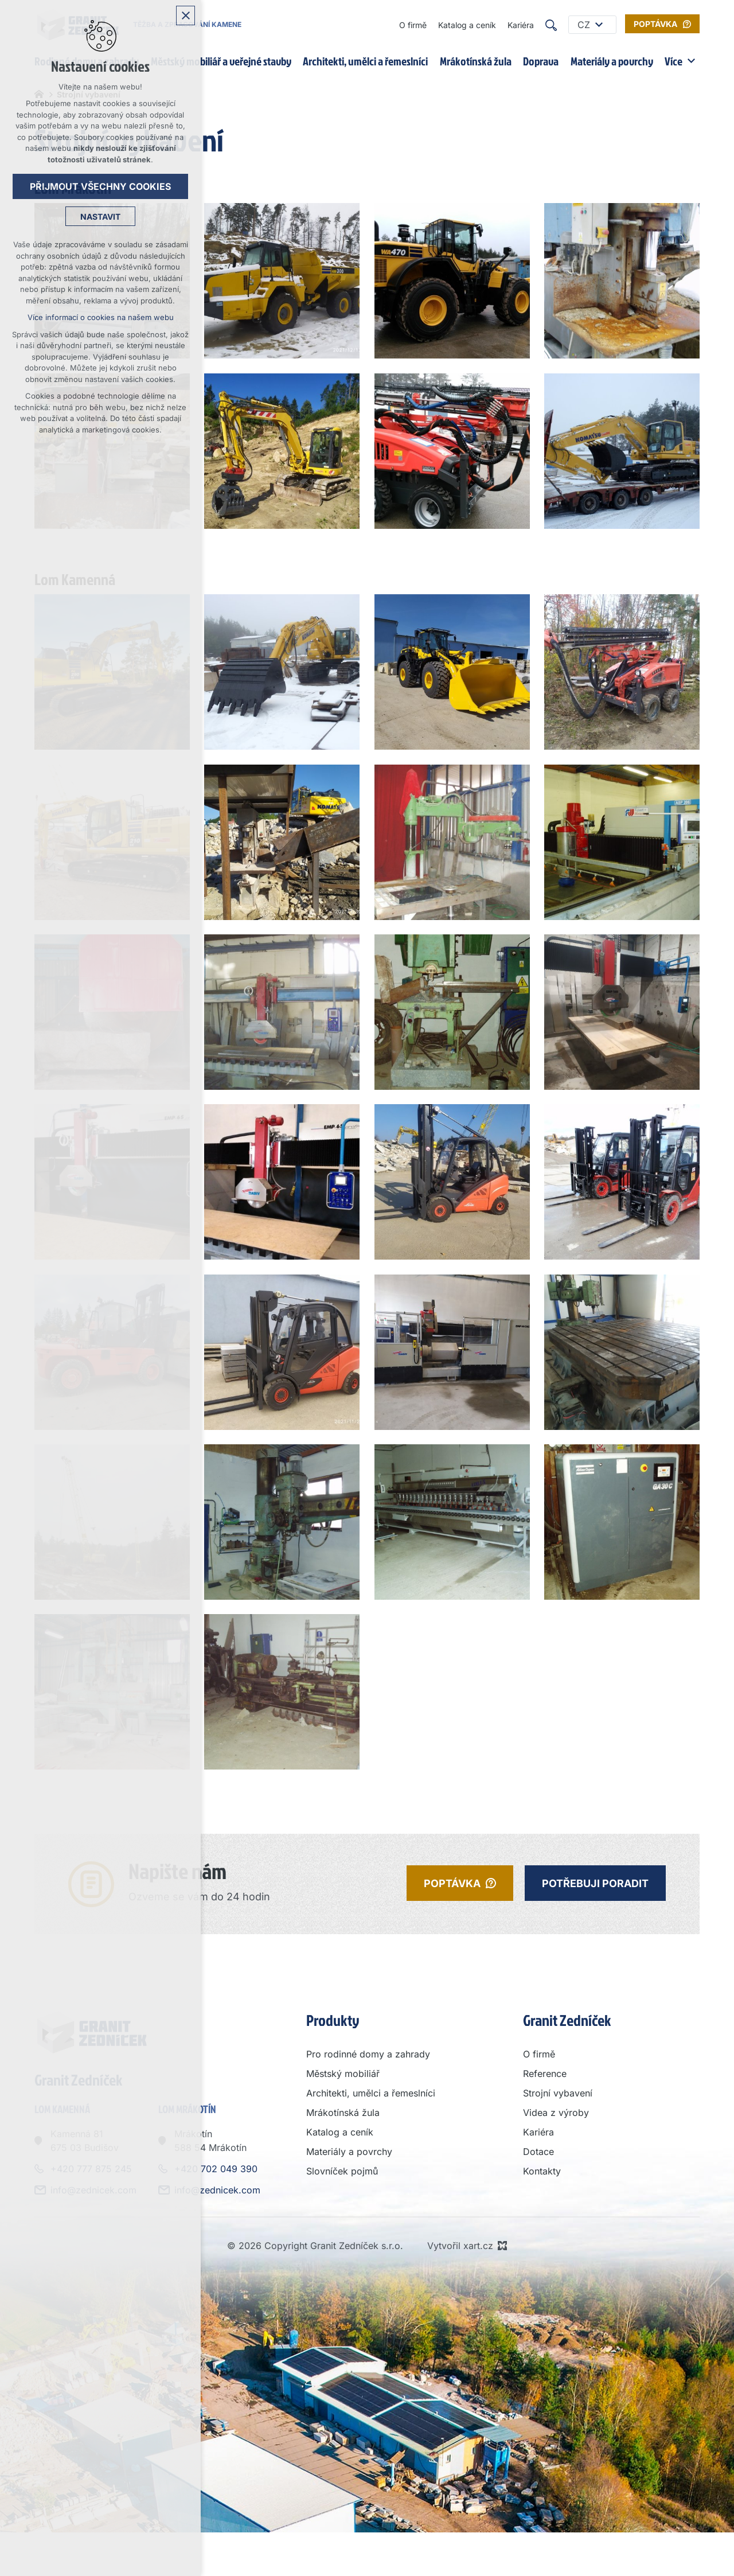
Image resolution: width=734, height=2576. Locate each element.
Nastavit (100, 216)
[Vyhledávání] (551, 24)
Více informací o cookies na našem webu (101, 317)
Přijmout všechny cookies (100, 186)
